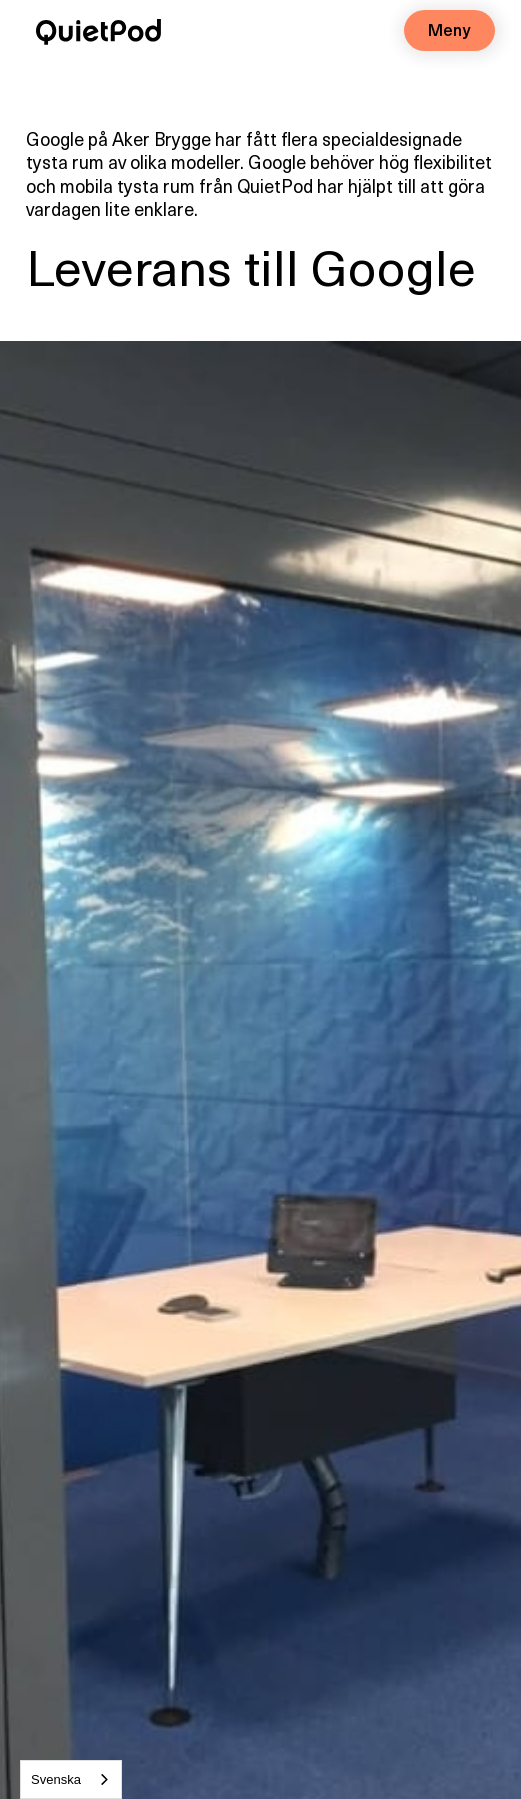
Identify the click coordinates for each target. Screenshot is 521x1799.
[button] (449, 30)
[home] (93, 28)
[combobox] (71, 1779)
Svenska (56, 1779)
